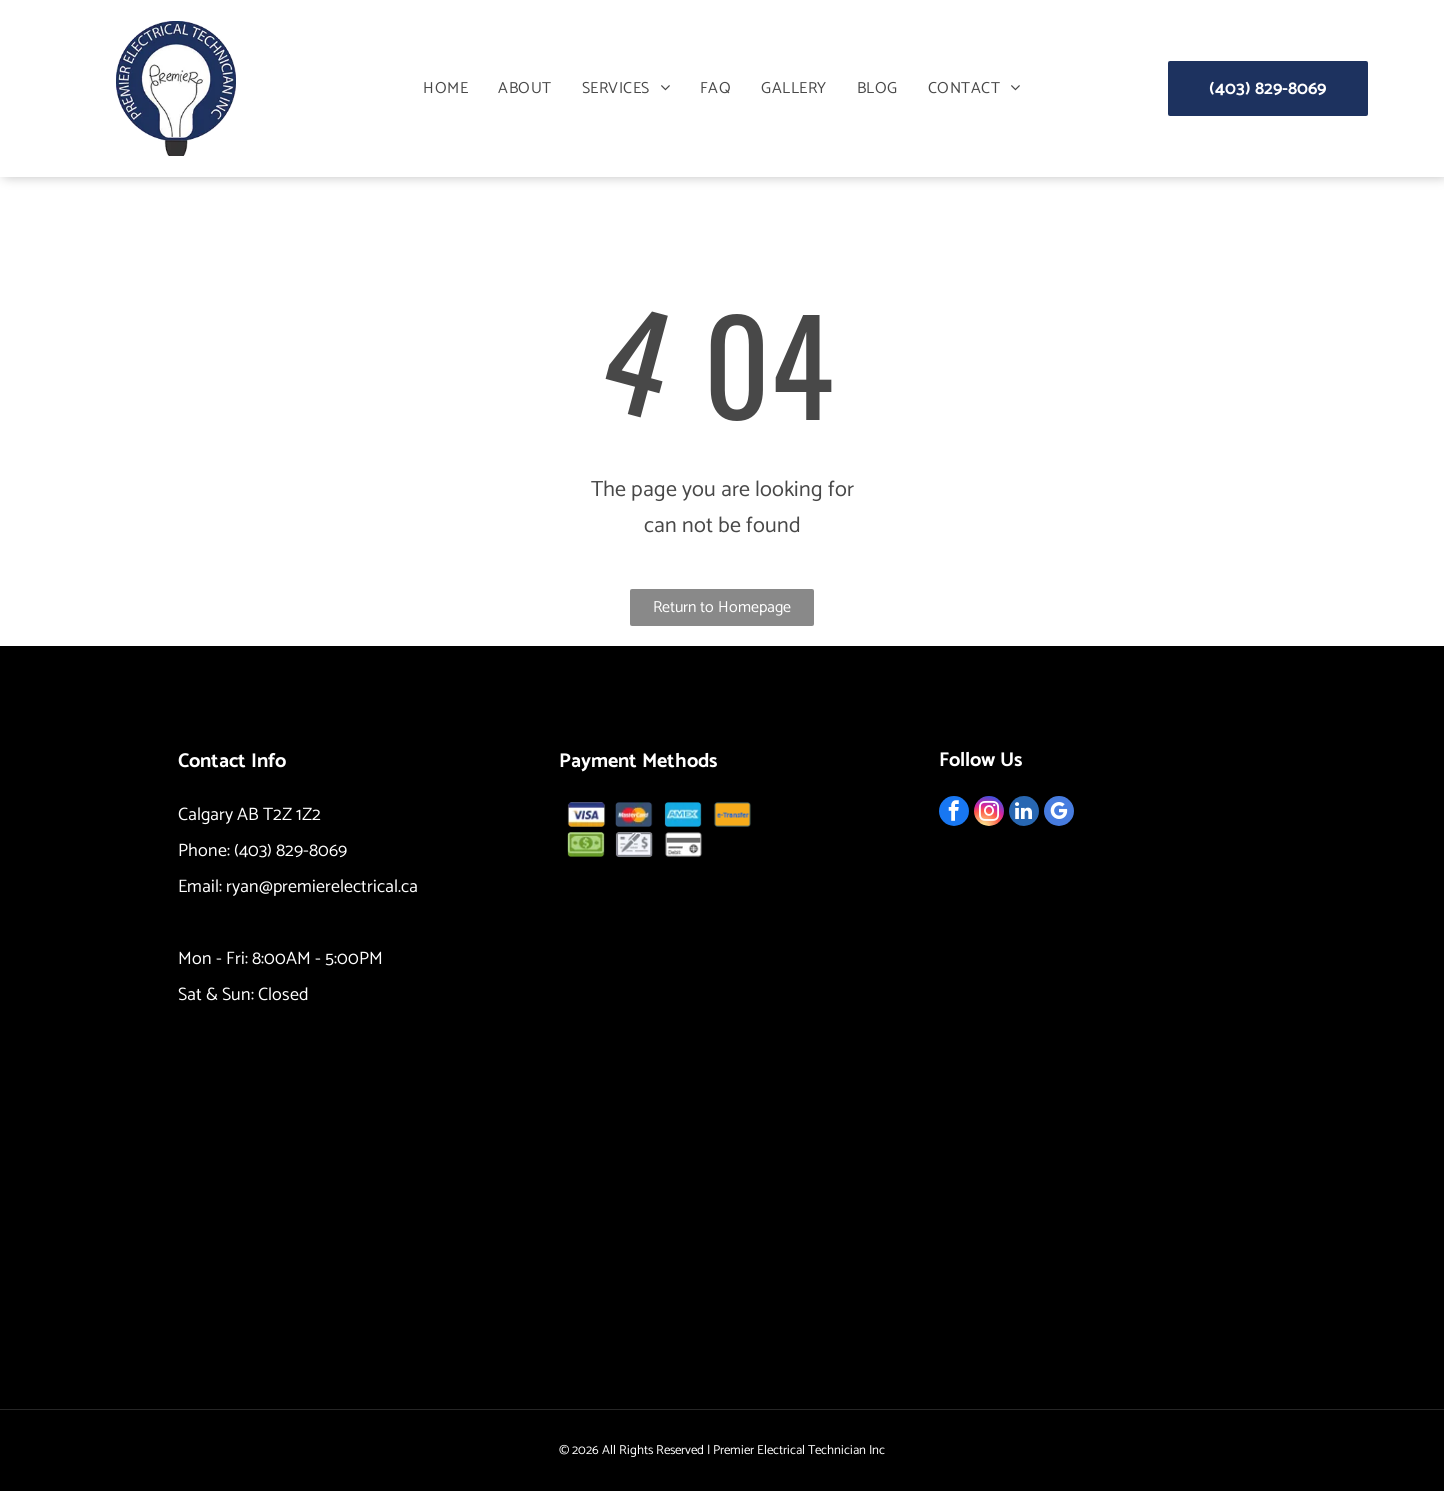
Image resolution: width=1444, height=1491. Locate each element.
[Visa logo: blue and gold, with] (586, 814)
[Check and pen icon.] (635, 844)
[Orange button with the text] (732, 814)
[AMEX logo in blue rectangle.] (683, 814)
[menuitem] (445, 88)
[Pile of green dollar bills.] (586, 844)
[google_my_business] (1059, 813)
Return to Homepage (722, 607)
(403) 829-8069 (290, 851)
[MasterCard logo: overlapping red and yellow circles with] (635, 814)
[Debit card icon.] (683, 844)
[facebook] (954, 813)
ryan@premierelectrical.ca (322, 887)
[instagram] (989, 813)
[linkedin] (1024, 813)
